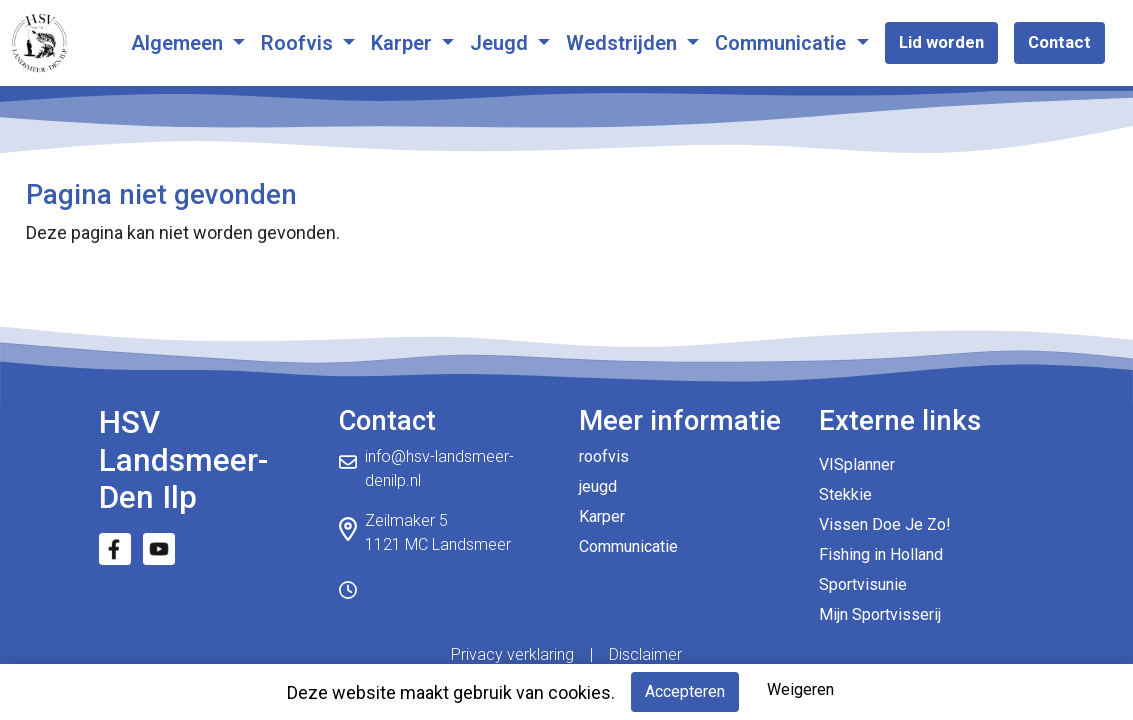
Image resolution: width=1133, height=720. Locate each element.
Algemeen (179, 43)
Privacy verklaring (512, 654)
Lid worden (941, 42)
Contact (1059, 42)
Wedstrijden (624, 43)
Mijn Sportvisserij (880, 614)
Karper (404, 43)
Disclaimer (645, 654)
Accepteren (685, 691)
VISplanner (857, 464)
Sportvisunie (863, 584)
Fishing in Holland (881, 554)
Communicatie (783, 43)
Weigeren (800, 689)
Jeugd (501, 43)
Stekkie (845, 494)
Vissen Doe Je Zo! (885, 524)
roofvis (604, 456)
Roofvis (299, 43)
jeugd (598, 486)
